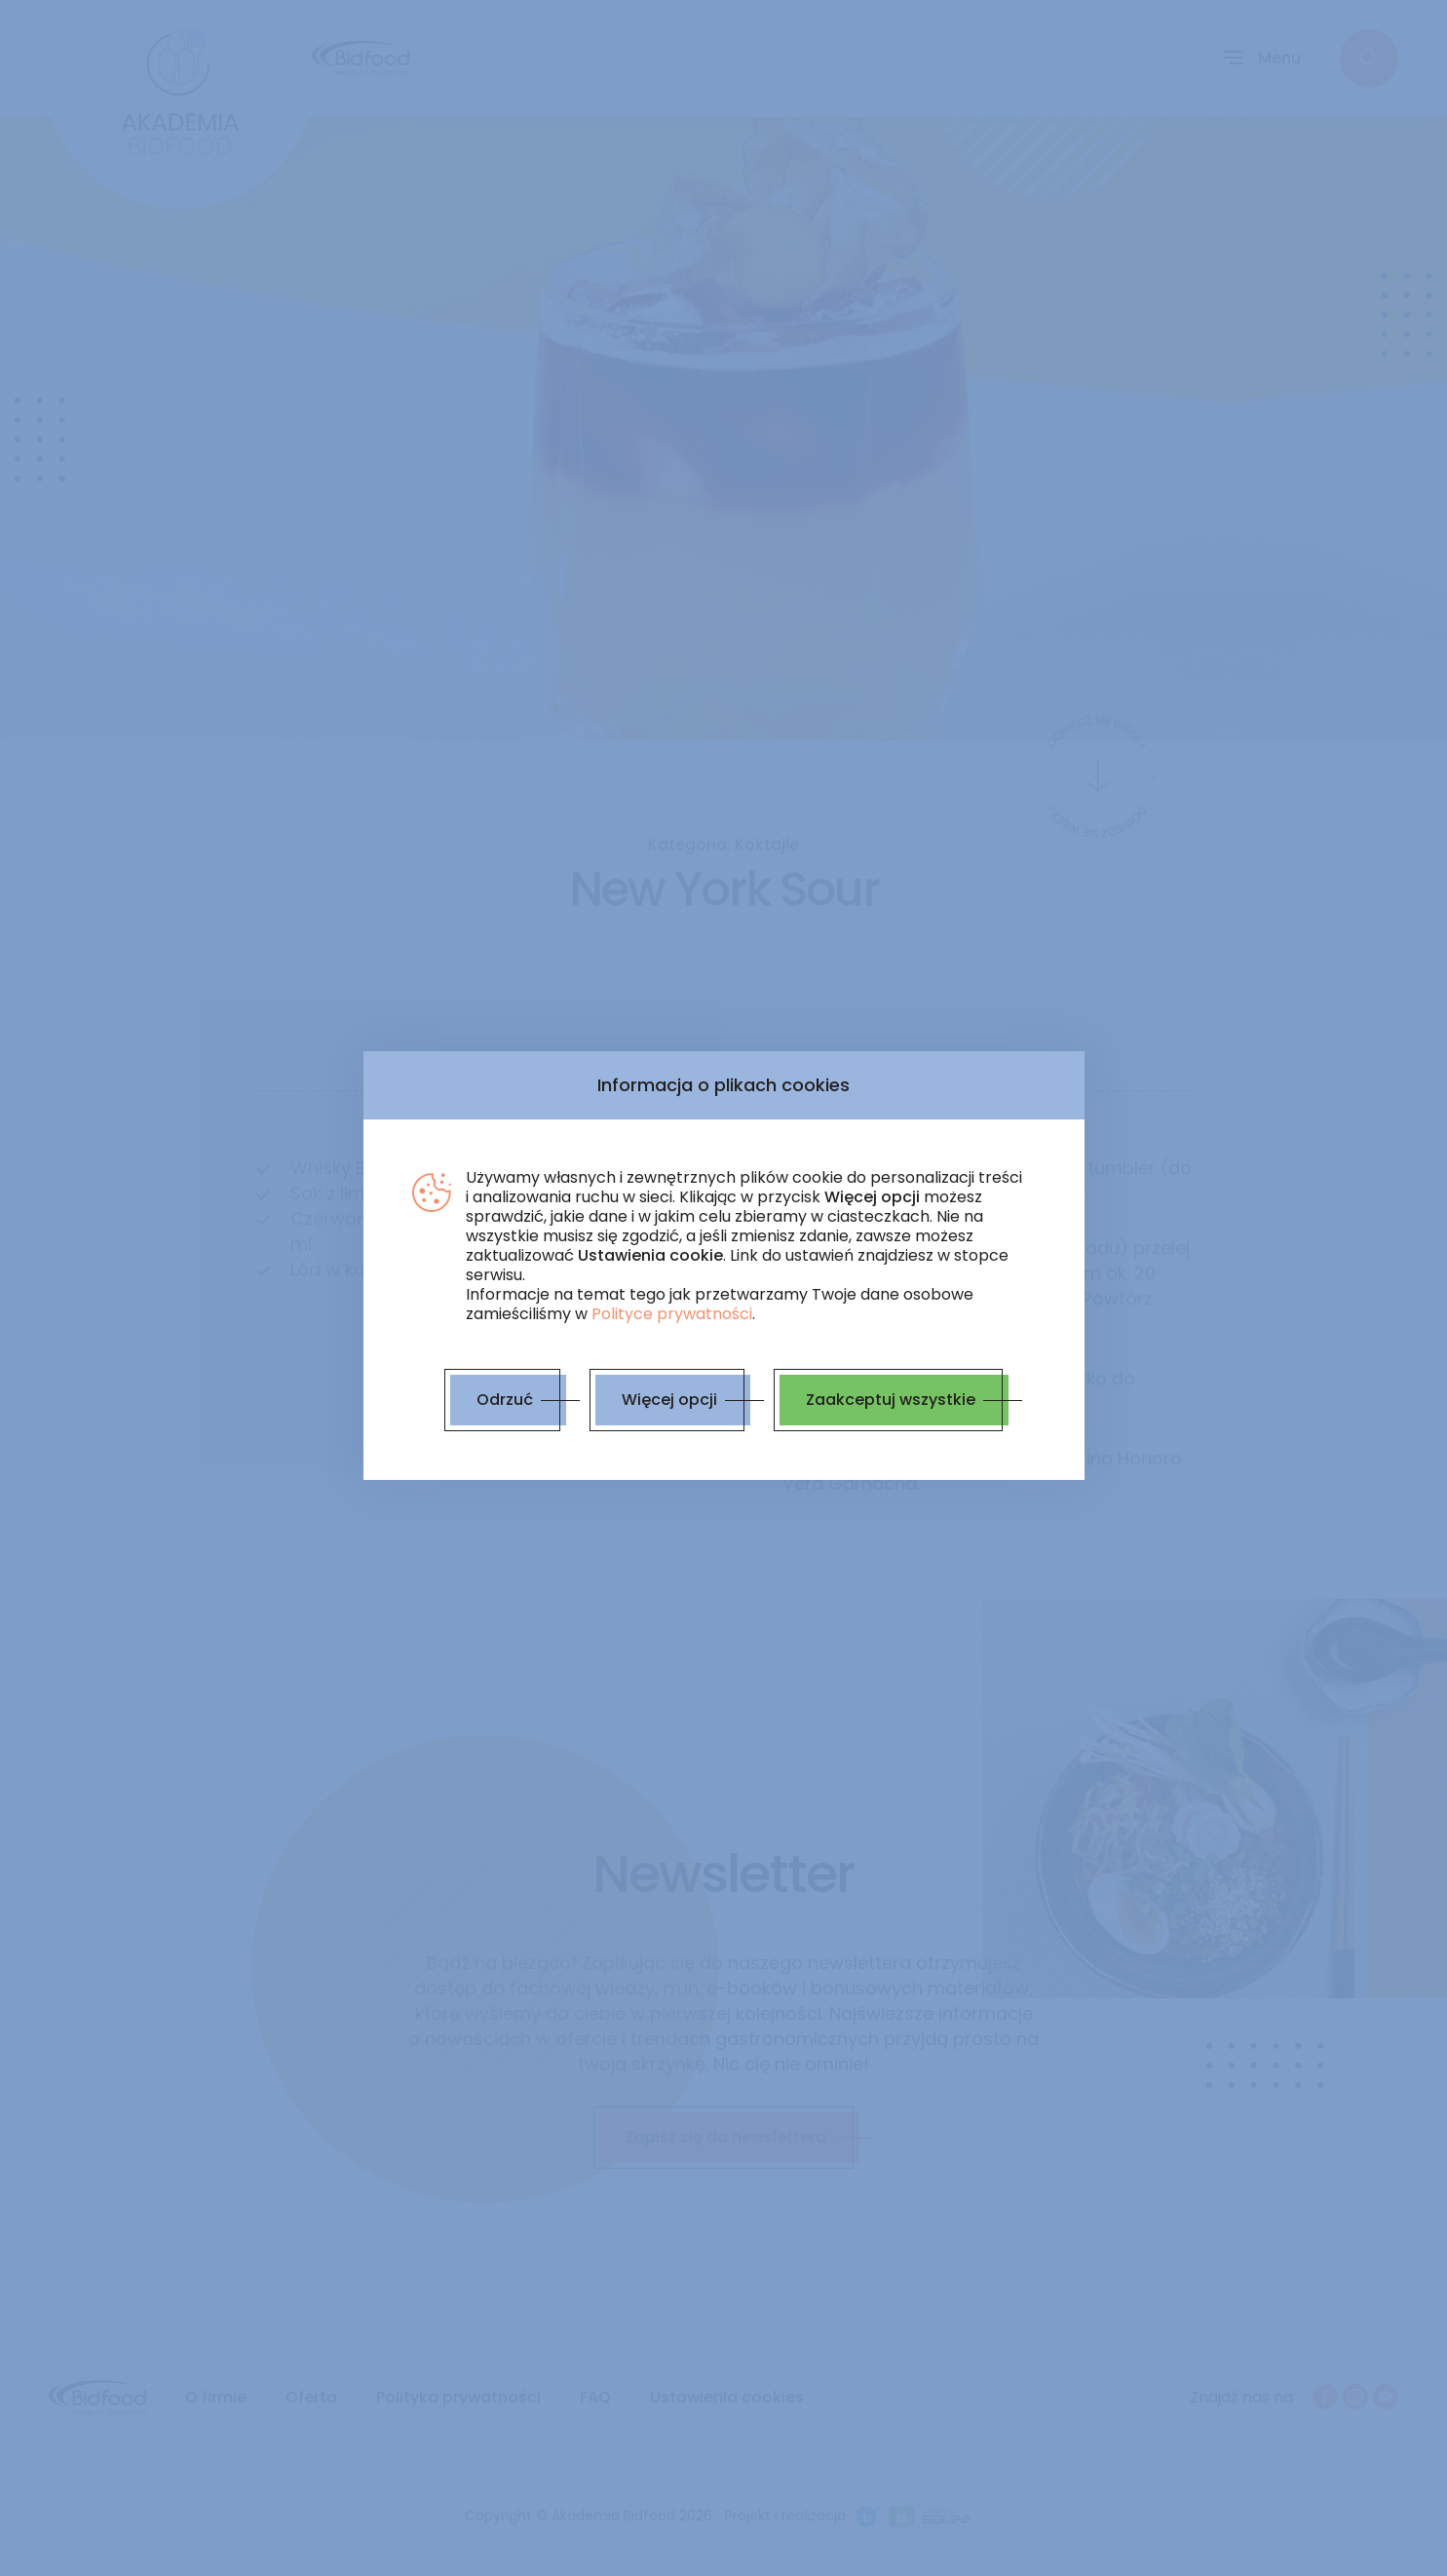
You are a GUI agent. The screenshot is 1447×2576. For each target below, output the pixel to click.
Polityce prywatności (671, 1314)
